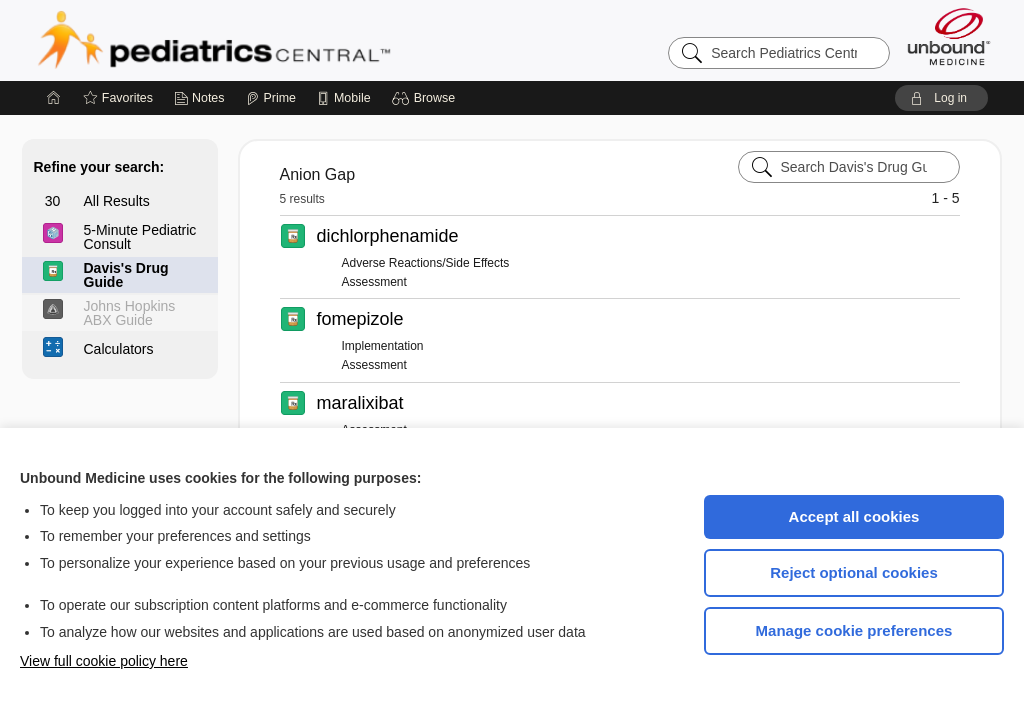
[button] (426, 98)
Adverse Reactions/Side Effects (426, 263)
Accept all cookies (854, 516)
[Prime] (271, 98)
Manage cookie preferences (854, 630)
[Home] (54, 98)
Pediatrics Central (286, 40)
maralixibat (360, 403)
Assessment (374, 282)
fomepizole (360, 319)
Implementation (383, 346)
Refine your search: (99, 167)
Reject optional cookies (854, 572)
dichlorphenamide (388, 236)
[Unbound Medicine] (949, 36)
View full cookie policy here (104, 661)
